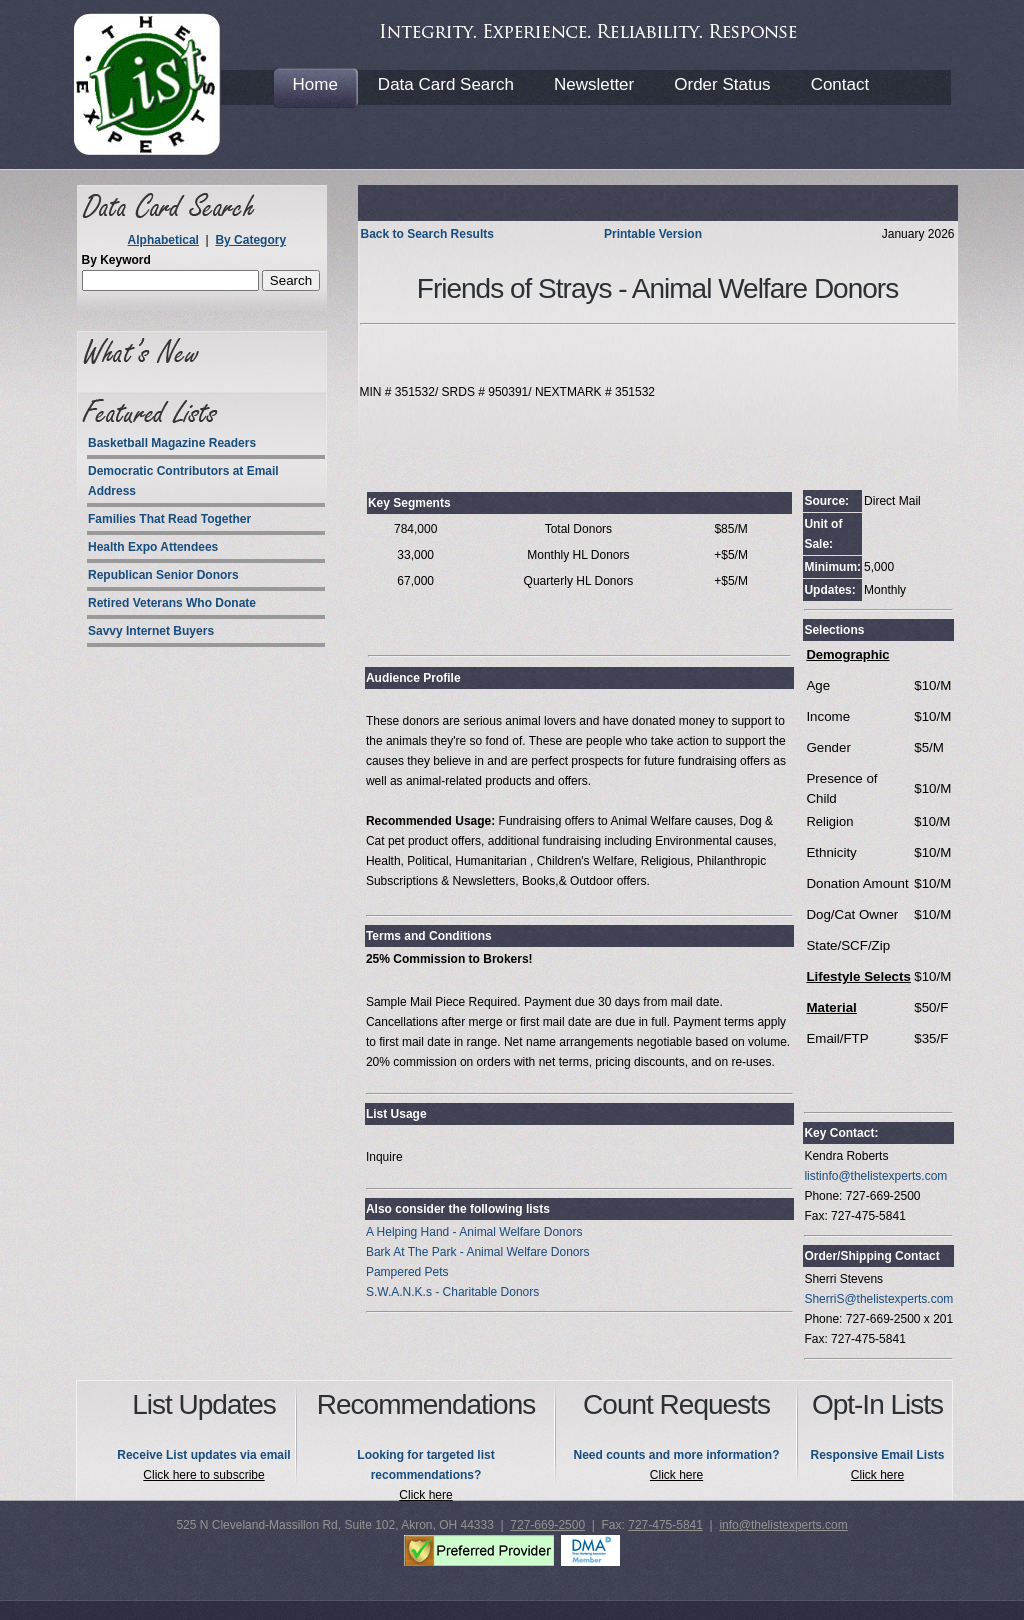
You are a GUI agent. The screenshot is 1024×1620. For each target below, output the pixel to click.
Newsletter (594, 84)
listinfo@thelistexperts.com (875, 1176)
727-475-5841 (665, 1525)
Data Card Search (446, 84)
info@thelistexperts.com (783, 1525)
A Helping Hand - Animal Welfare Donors (474, 1232)
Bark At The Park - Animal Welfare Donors (478, 1252)
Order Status (722, 84)
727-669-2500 (547, 1525)
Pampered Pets (407, 1272)
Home (315, 84)
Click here (425, 1495)
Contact (840, 84)
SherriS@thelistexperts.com (878, 1299)
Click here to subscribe (203, 1475)
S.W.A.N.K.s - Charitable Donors (452, 1292)
